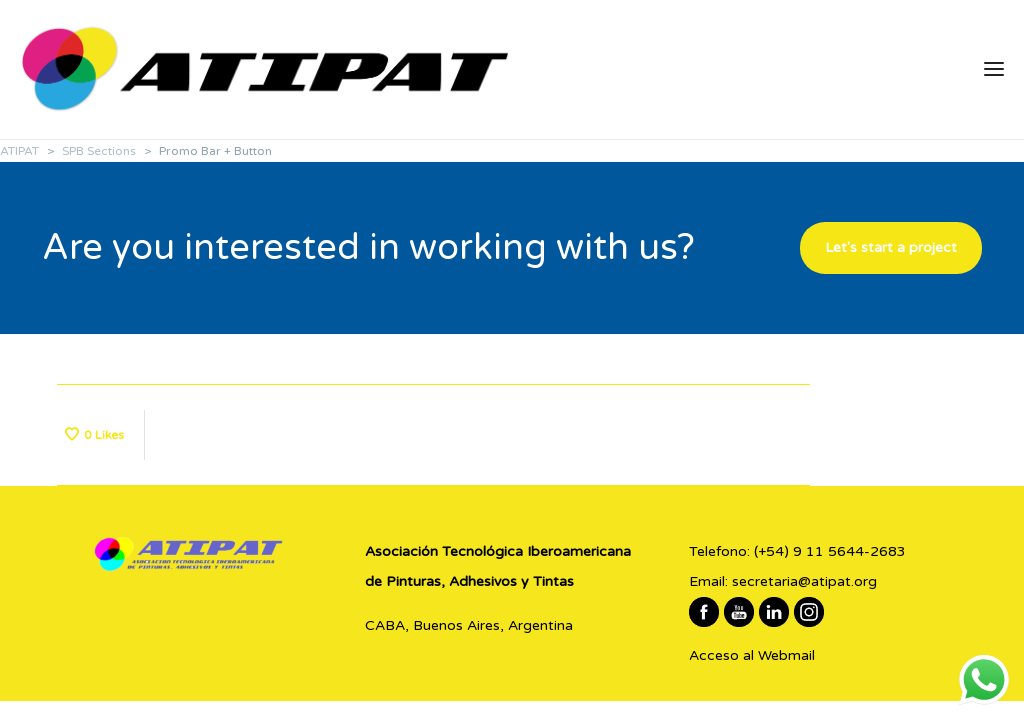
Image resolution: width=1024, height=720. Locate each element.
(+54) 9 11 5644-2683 (830, 551)
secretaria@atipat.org (804, 581)
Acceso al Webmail (752, 655)
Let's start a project (891, 247)
